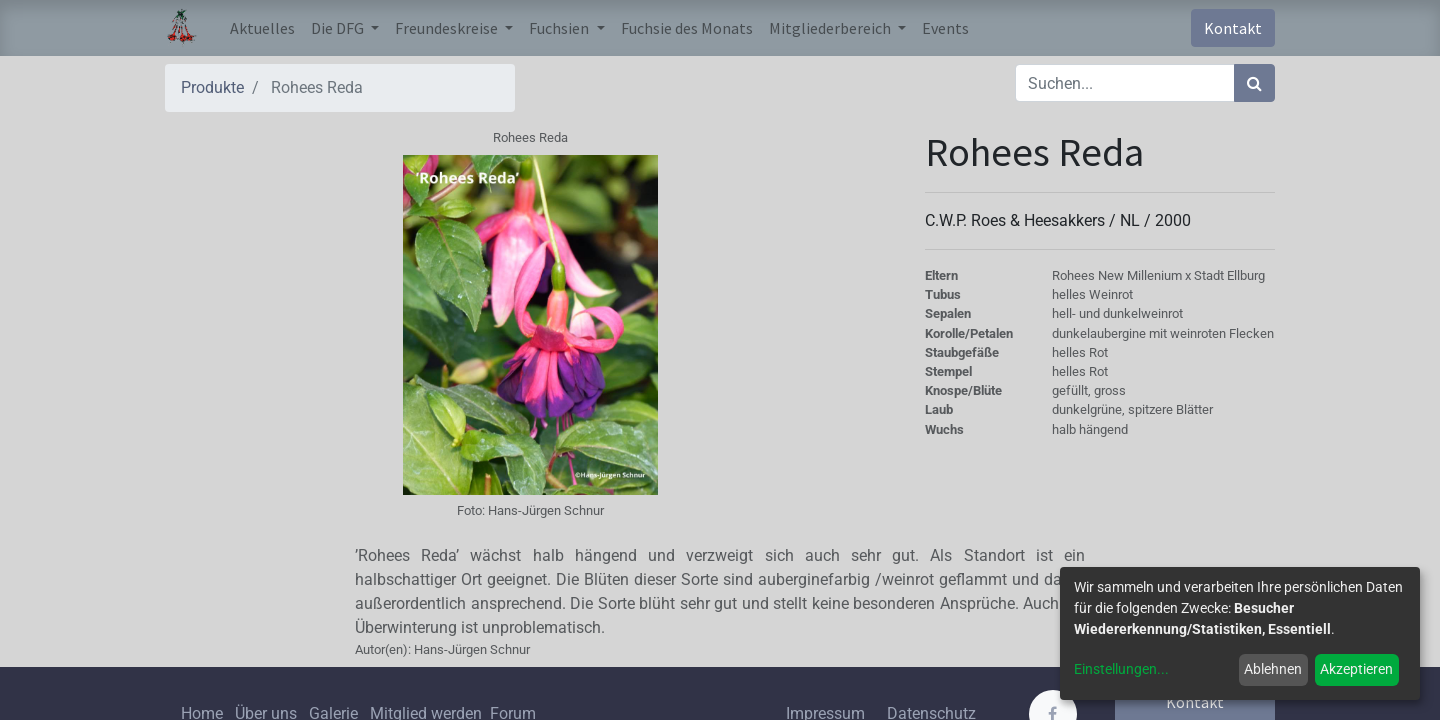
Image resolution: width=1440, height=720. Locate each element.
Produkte (212, 87)
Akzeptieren (1356, 669)
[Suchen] (1254, 83)
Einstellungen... (1121, 669)
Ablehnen (1273, 669)
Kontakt (1233, 28)
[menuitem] (262, 28)
